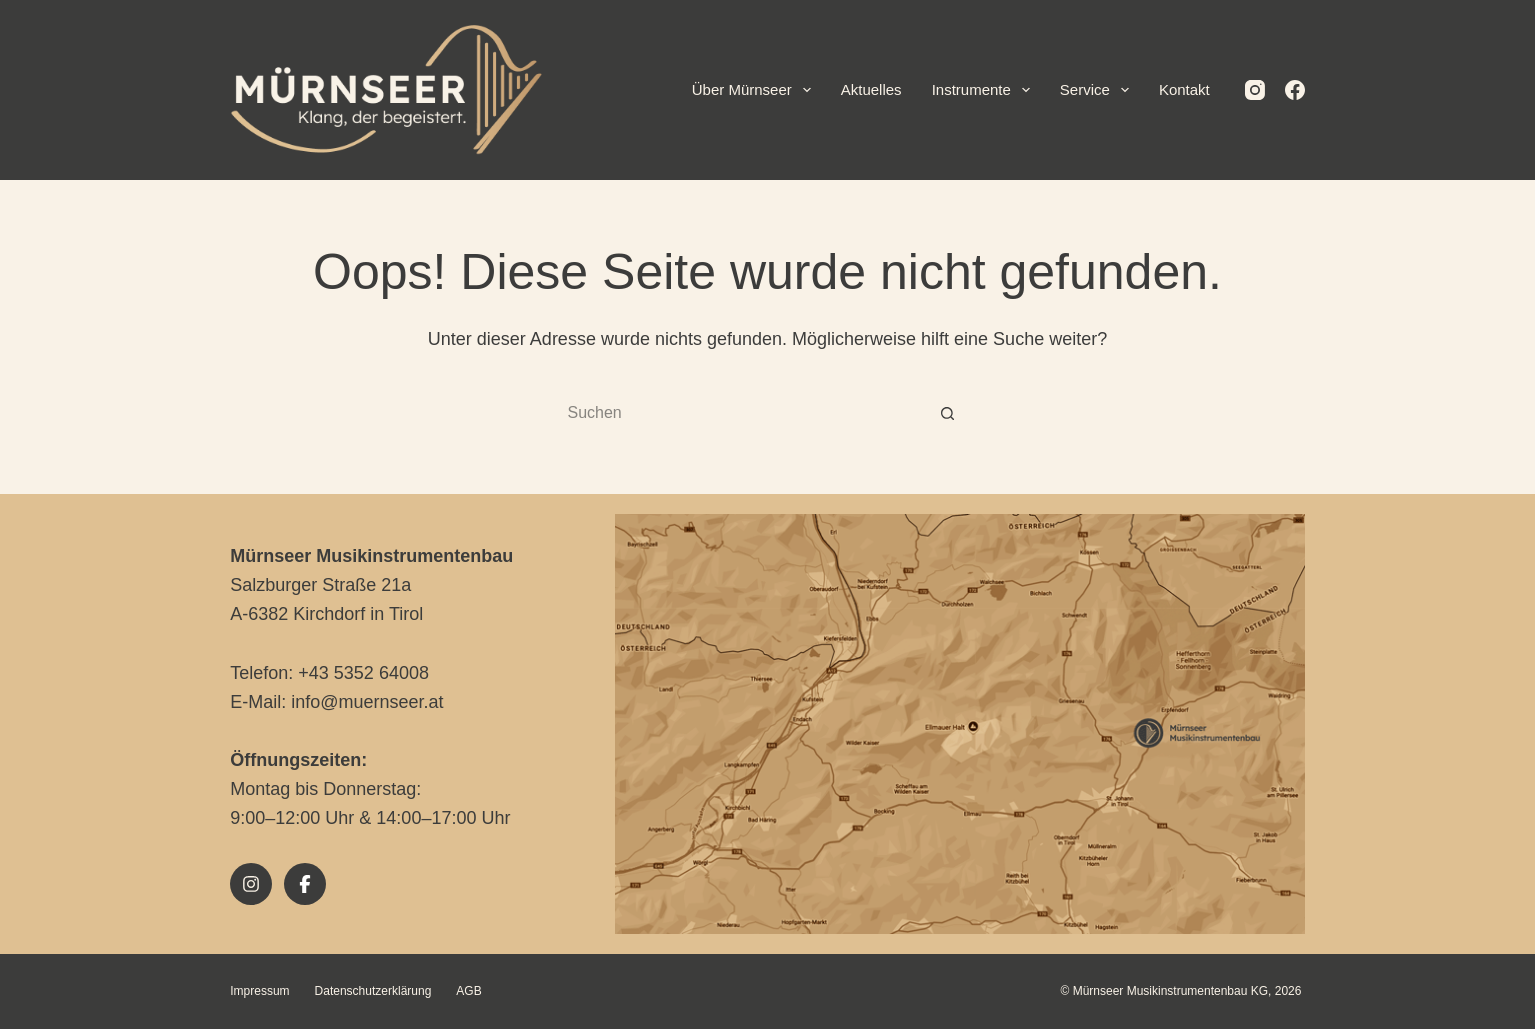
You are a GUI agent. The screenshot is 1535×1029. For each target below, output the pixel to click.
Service (1098, 90)
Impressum (259, 991)
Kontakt (1184, 89)
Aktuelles (871, 89)
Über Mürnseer (755, 90)
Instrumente (985, 90)
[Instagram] (1255, 90)
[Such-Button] (948, 414)
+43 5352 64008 (363, 673)
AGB (468, 991)
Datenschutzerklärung (373, 991)
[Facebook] (1295, 90)
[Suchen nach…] (748, 414)
